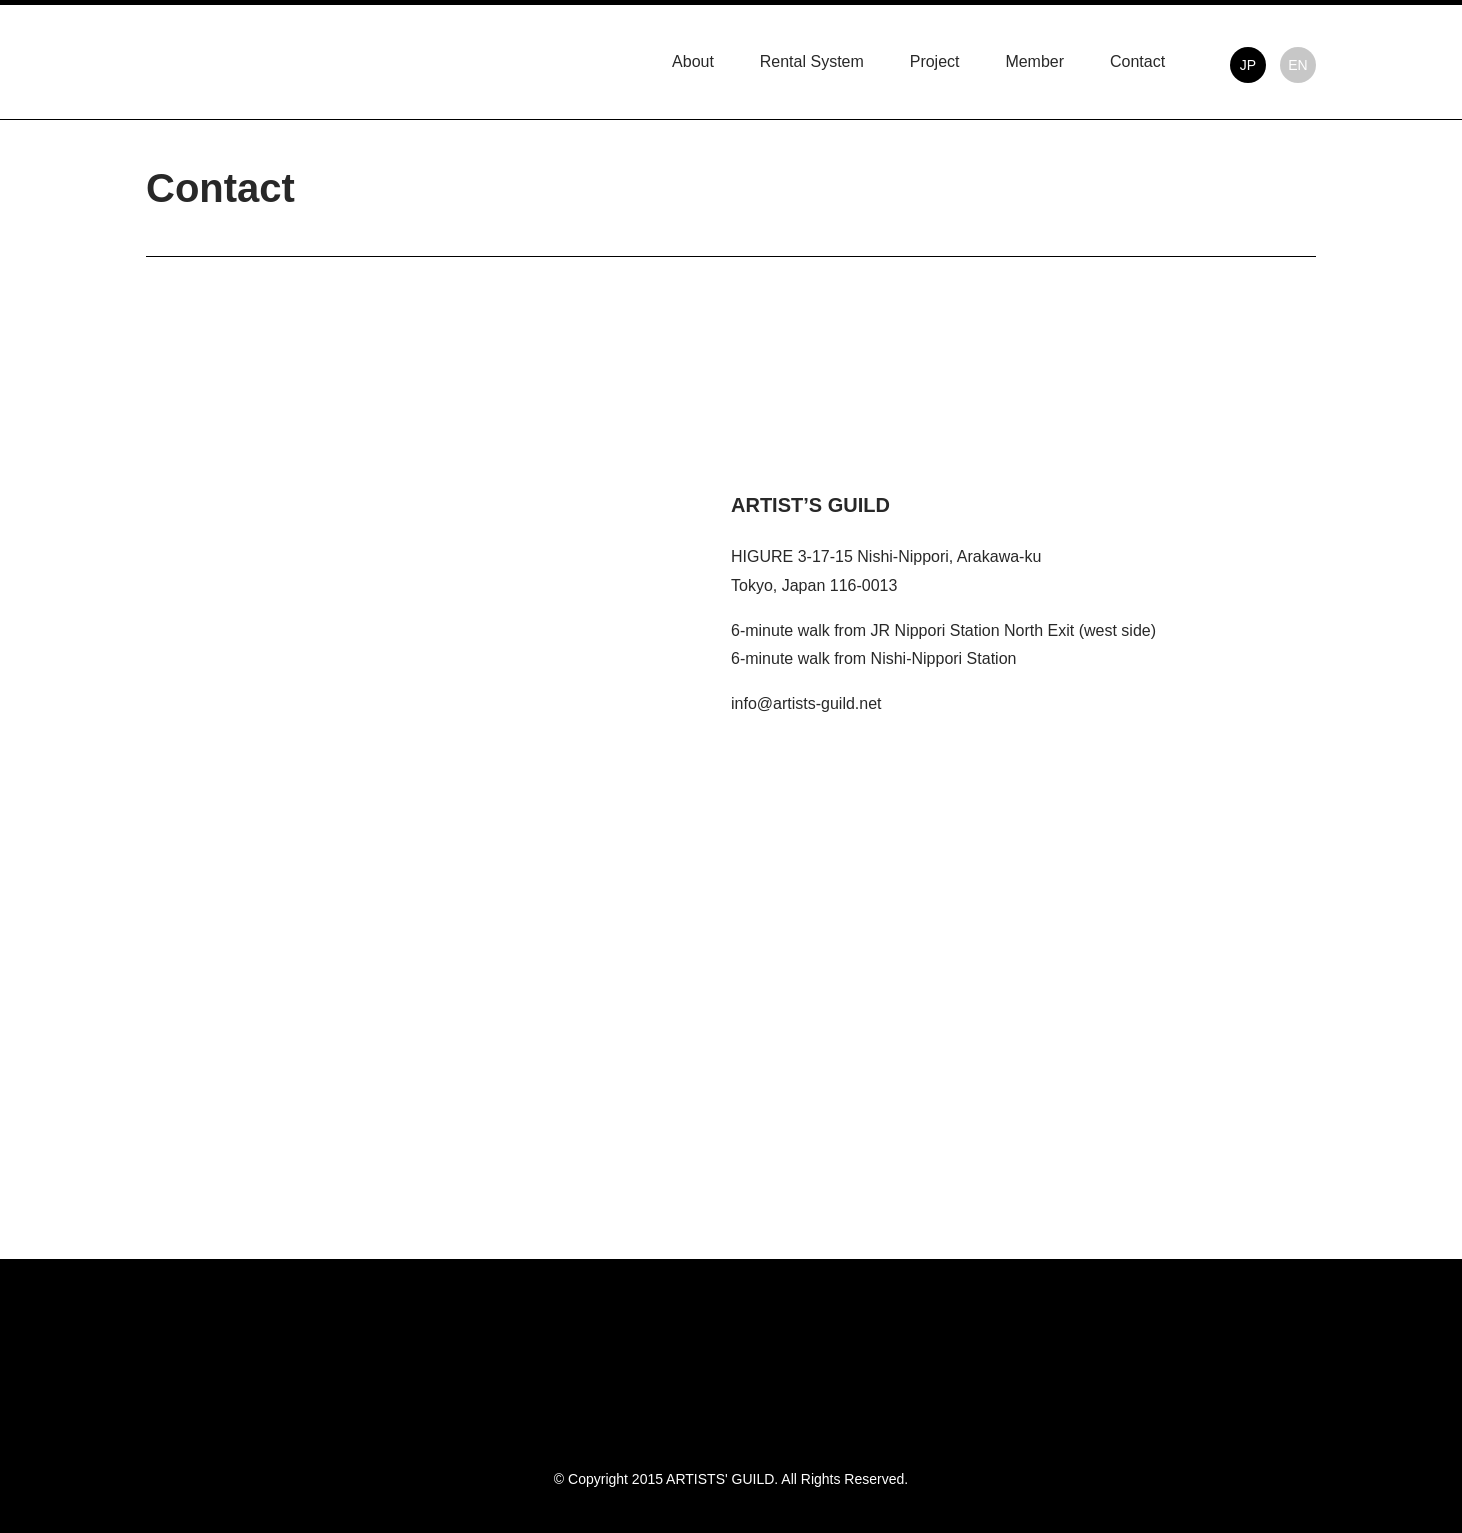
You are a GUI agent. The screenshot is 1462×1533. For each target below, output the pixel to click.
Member (1034, 61)
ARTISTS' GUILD (202, 58)
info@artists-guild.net (806, 703)
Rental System (812, 61)
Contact (1137, 61)
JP (1248, 65)
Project (935, 61)
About (693, 61)
